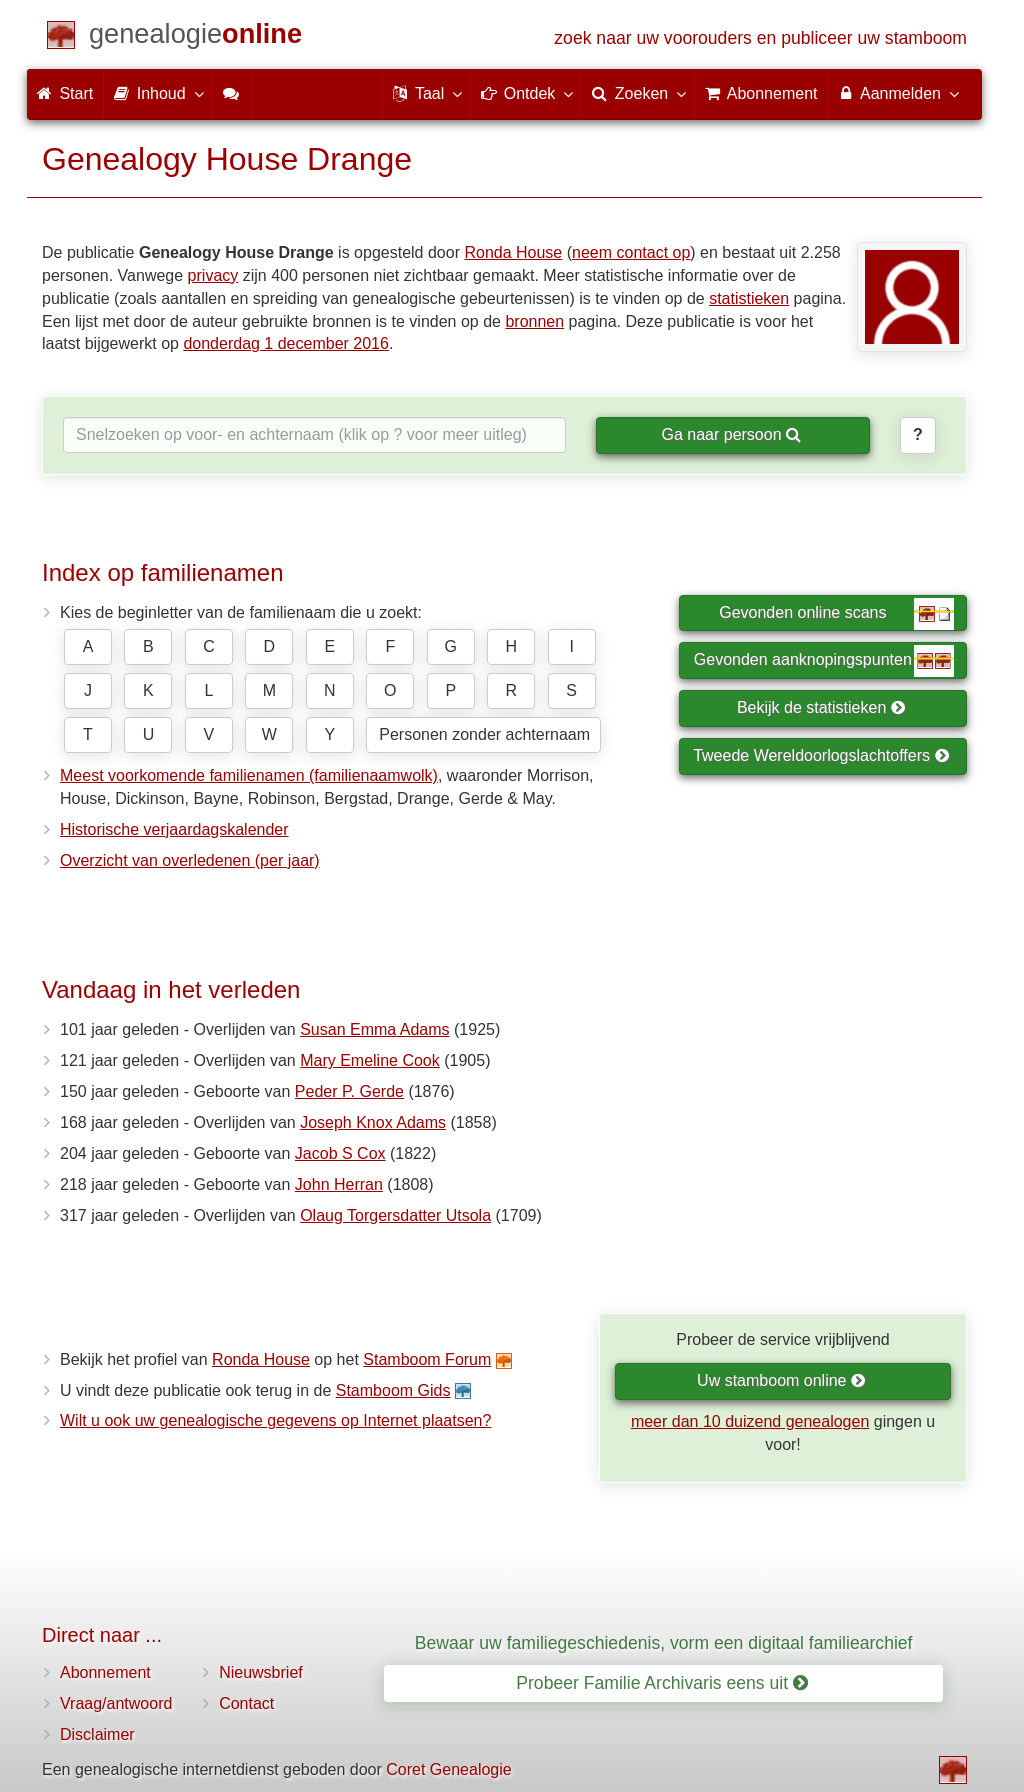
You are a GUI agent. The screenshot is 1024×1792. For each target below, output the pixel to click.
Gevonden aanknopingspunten (824, 661)
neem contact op (631, 252)
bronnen (534, 321)
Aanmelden (897, 93)
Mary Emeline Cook (370, 1060)
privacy (213, 275)
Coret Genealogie (448, 1769)
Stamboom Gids (393, 1390)
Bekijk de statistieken (821, 707)
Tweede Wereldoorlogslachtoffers (821, 755)
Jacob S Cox (340, 1153)
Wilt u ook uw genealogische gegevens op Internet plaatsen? (275, 1420)
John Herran (339, 1184)
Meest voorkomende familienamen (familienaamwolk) (249, 775)
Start (65, 93)
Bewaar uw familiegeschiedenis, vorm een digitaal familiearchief (664, 1643)
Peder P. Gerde (349, 1091)
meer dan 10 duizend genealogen (750, 1421)
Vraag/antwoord (116, 1703)
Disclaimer (97, 1734)
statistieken (749, 298)
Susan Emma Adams (374, 1029)
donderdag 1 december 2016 (286, 343)
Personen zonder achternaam (484, 734)
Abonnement (105, 1672)
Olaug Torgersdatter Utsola (395, 1215)
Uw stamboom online (781, 1380)
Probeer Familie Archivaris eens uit (662, 1683)
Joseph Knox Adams (373, 1122)
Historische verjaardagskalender (174, 829)
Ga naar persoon (731, 434)
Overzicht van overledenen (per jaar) (190, 860)
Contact (246, 1703)
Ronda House (513, 252)
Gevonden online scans (836, 614)
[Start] (195, 37)
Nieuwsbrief (261, 1672)
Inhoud (157, 93)
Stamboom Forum (427, 1359)
